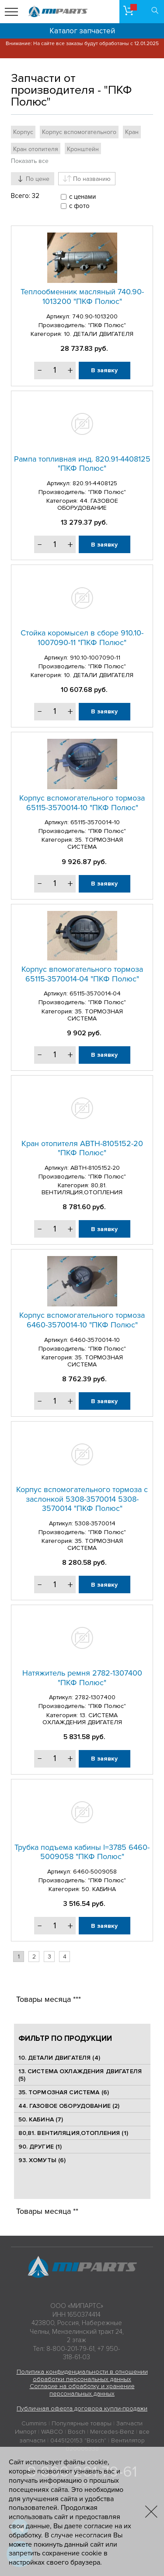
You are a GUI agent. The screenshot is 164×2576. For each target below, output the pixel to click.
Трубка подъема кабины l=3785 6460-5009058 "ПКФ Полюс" (82, 1852)
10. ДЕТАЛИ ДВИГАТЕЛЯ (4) (59, 2057)
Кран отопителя (35, 149)
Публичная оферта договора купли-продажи (82, 2408)
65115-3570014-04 (95, 993)
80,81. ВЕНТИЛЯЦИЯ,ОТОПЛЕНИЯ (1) (73, 2133)
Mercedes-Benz (112, 2431)
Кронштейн (83, 149)
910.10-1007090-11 (95, 657)
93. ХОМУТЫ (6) (42, 2160)
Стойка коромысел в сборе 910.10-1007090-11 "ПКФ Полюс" (82, 637)
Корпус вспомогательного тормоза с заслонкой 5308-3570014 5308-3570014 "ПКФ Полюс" (82, 1499)
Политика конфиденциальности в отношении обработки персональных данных (82, 2375)
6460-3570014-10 (95, 1340)
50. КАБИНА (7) (40, 2119)
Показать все (30, 161)
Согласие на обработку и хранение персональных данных (82, 2389)
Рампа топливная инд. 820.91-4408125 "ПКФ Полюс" (82, 463)
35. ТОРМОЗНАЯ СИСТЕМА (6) (63, 2092)
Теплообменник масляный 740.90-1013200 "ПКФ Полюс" (82, 296)
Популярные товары (82, 2423)
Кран (132, 132)
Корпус (23, 132)
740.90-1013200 (95, 316)
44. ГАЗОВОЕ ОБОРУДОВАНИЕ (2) (69, 2106)
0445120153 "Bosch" (78, 2440)
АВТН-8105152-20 (95, 1168)
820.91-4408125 (95, 483)
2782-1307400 (95, 1697)
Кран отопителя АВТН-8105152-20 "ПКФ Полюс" (82, 1148)
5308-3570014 (95, 1523)
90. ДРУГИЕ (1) (40, 2146)
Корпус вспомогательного (79, 132)
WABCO (52, 2431)
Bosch (76, 2431)
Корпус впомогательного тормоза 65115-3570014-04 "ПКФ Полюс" (82, 974)
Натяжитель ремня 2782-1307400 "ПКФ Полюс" (82, 1677)
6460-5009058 (95, 1871)
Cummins (34, 2423)
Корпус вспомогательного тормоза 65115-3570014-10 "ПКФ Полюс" (82, 802)
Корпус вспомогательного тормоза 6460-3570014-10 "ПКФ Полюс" (82, 1320)
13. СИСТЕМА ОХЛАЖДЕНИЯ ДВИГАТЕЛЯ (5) (80, 2075)
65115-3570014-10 (95, 822)
